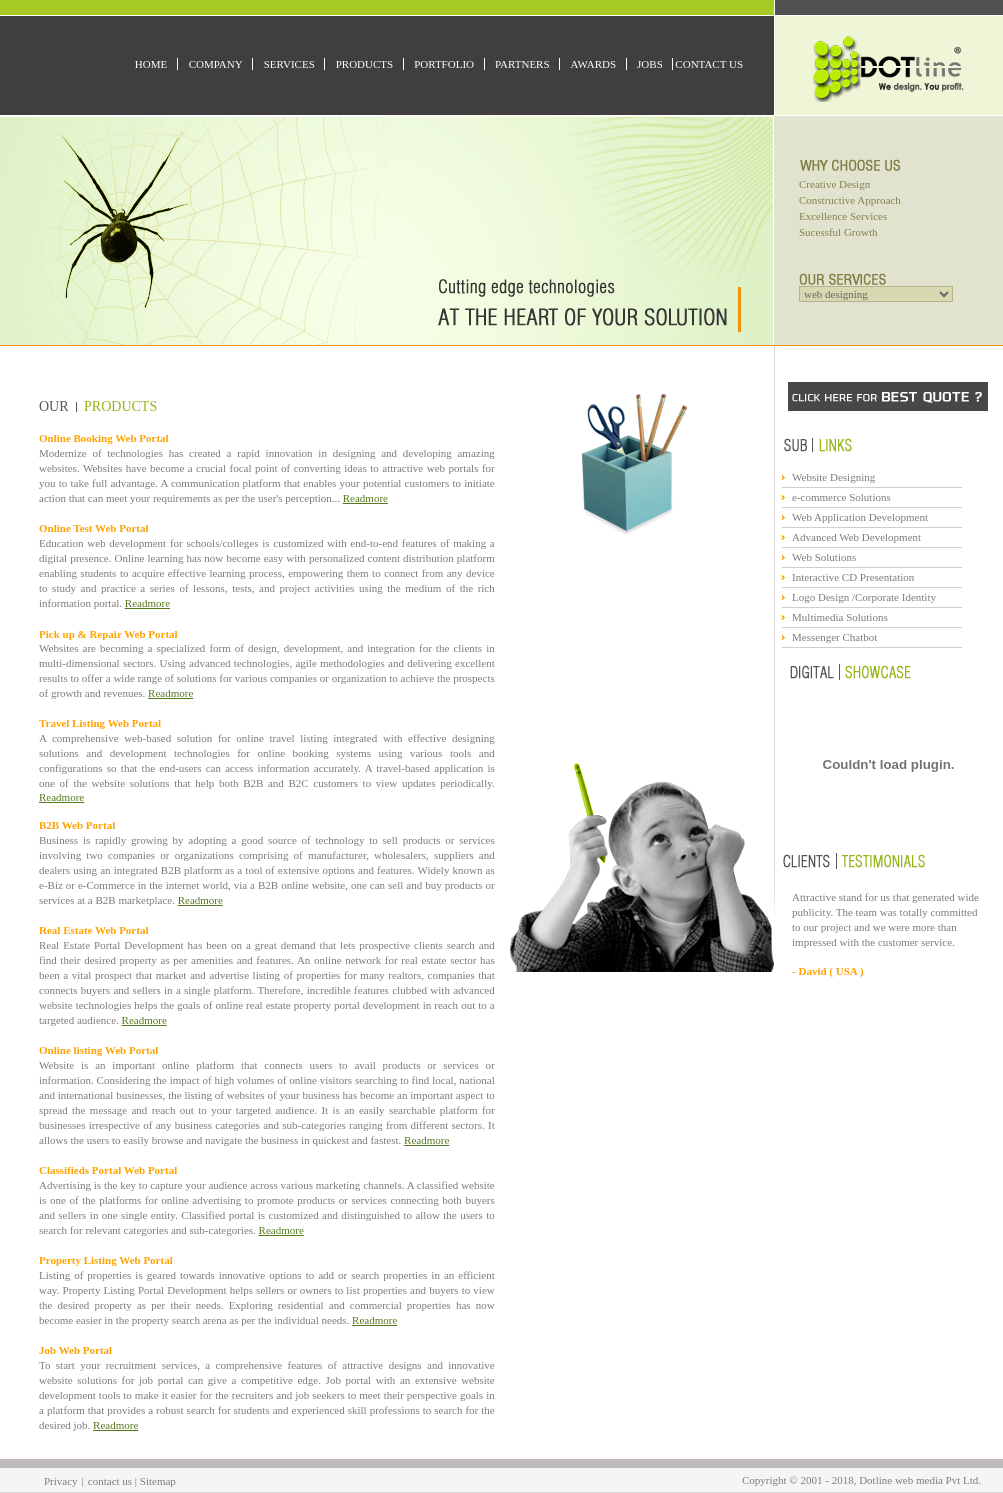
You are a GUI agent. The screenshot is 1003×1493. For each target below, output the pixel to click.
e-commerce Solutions (841, 497)
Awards (594, 64)
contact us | (114, 1481)
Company (216, 64)
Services (289, 64)
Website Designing (833, 477)
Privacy (61, 1481)
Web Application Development (860, 517)
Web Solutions (824, 557)
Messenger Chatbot (834, 637)
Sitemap (158, 1481)
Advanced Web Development (856, 537)
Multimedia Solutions (840, 617)
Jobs (650, 64)
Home (151, 64)
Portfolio (444, 64)
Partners (522, 64)
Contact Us (709, 64)
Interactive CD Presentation (853, 577)
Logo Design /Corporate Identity (864, 597)
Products (364, 64)
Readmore (365, 498)
